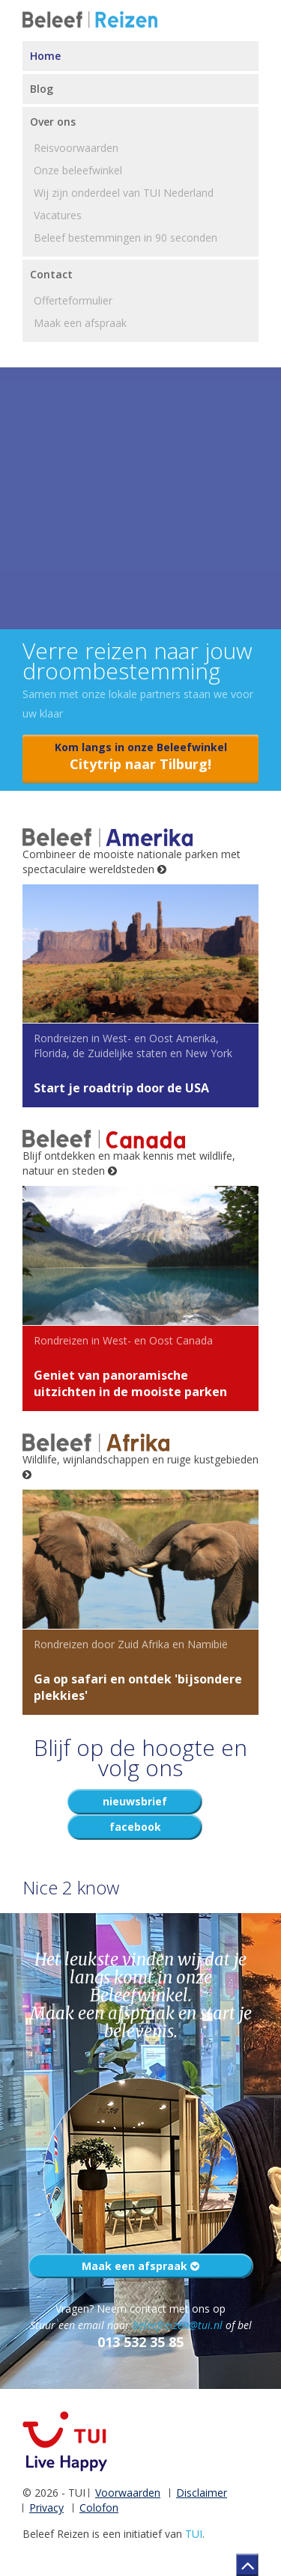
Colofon (98, 2507)
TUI (193, 2534)
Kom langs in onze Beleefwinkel (140, 757)
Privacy (46, 2507)
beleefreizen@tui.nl (178, 2325)
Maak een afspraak (140, 2266)
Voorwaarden (127, 2492)
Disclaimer (201, 2492)
